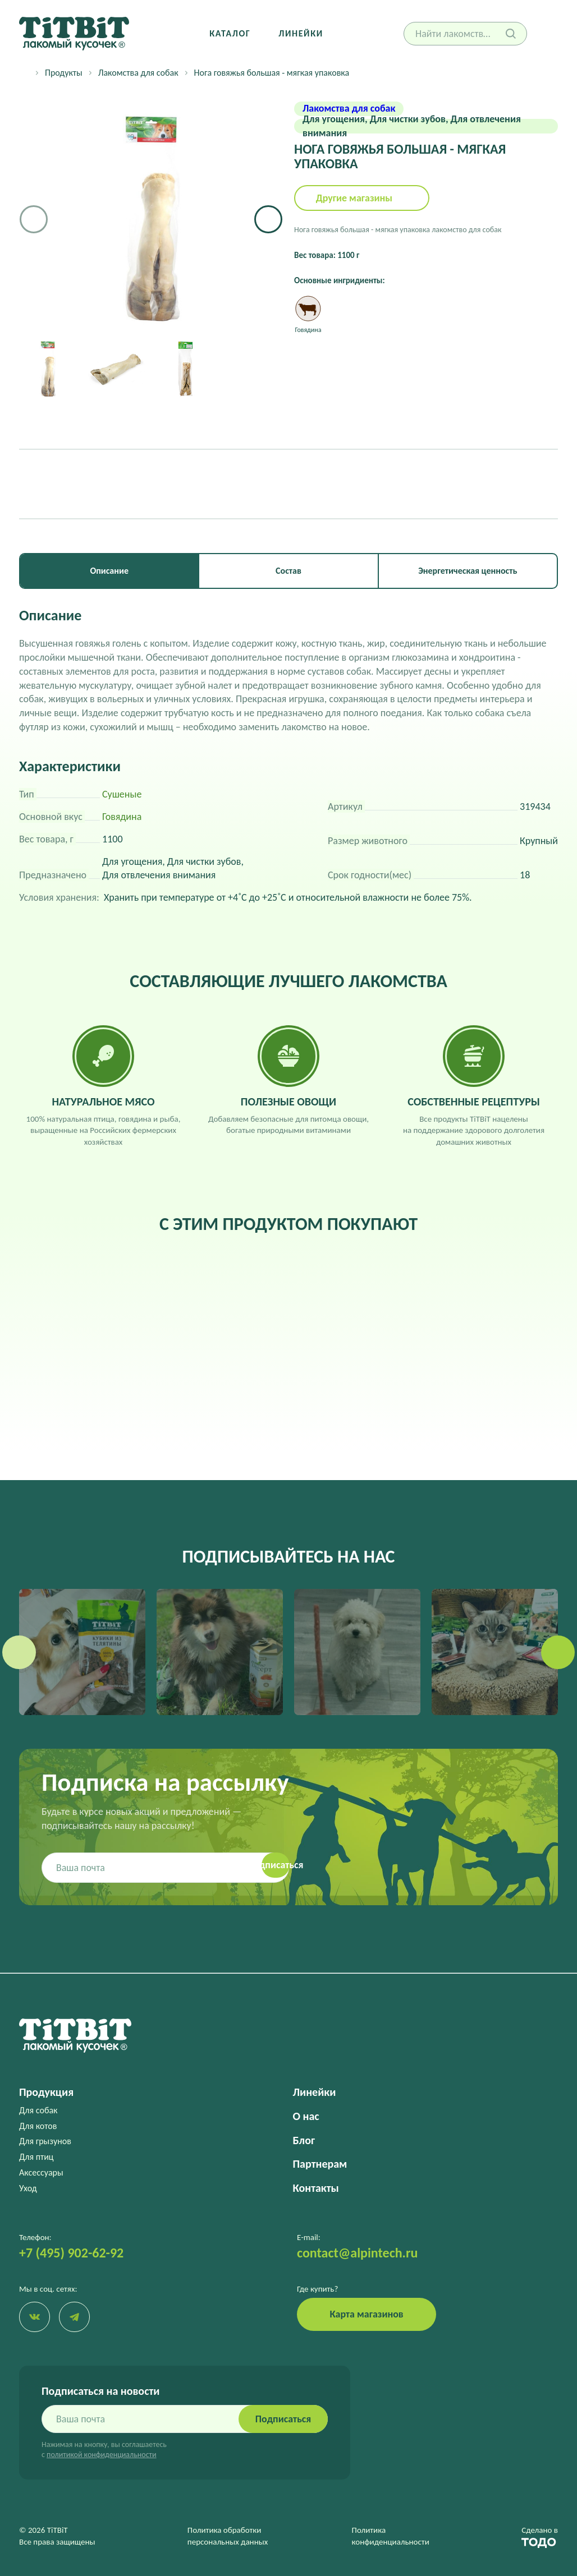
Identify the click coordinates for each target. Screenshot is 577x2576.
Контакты (316, 2188)
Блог (304, 2140)
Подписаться (283, 2419)
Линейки (300, 33)
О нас (306, 2116)
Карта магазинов (367, 2314)
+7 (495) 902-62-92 (71, 2253)
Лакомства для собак (138, 72)
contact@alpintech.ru (357, 2253)
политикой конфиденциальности (101, 2455)
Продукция (46, 2092)
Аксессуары (41, 2172)
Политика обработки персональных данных (227, 2536)
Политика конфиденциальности (390, 2536)
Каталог (229, 33)
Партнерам (320, 2164)
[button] (268, 219)
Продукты (64, 72)
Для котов (38, 2126)
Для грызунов (45, 2141)
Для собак (38, 2110)
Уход (28, 2188)
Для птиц (36, 2156)
